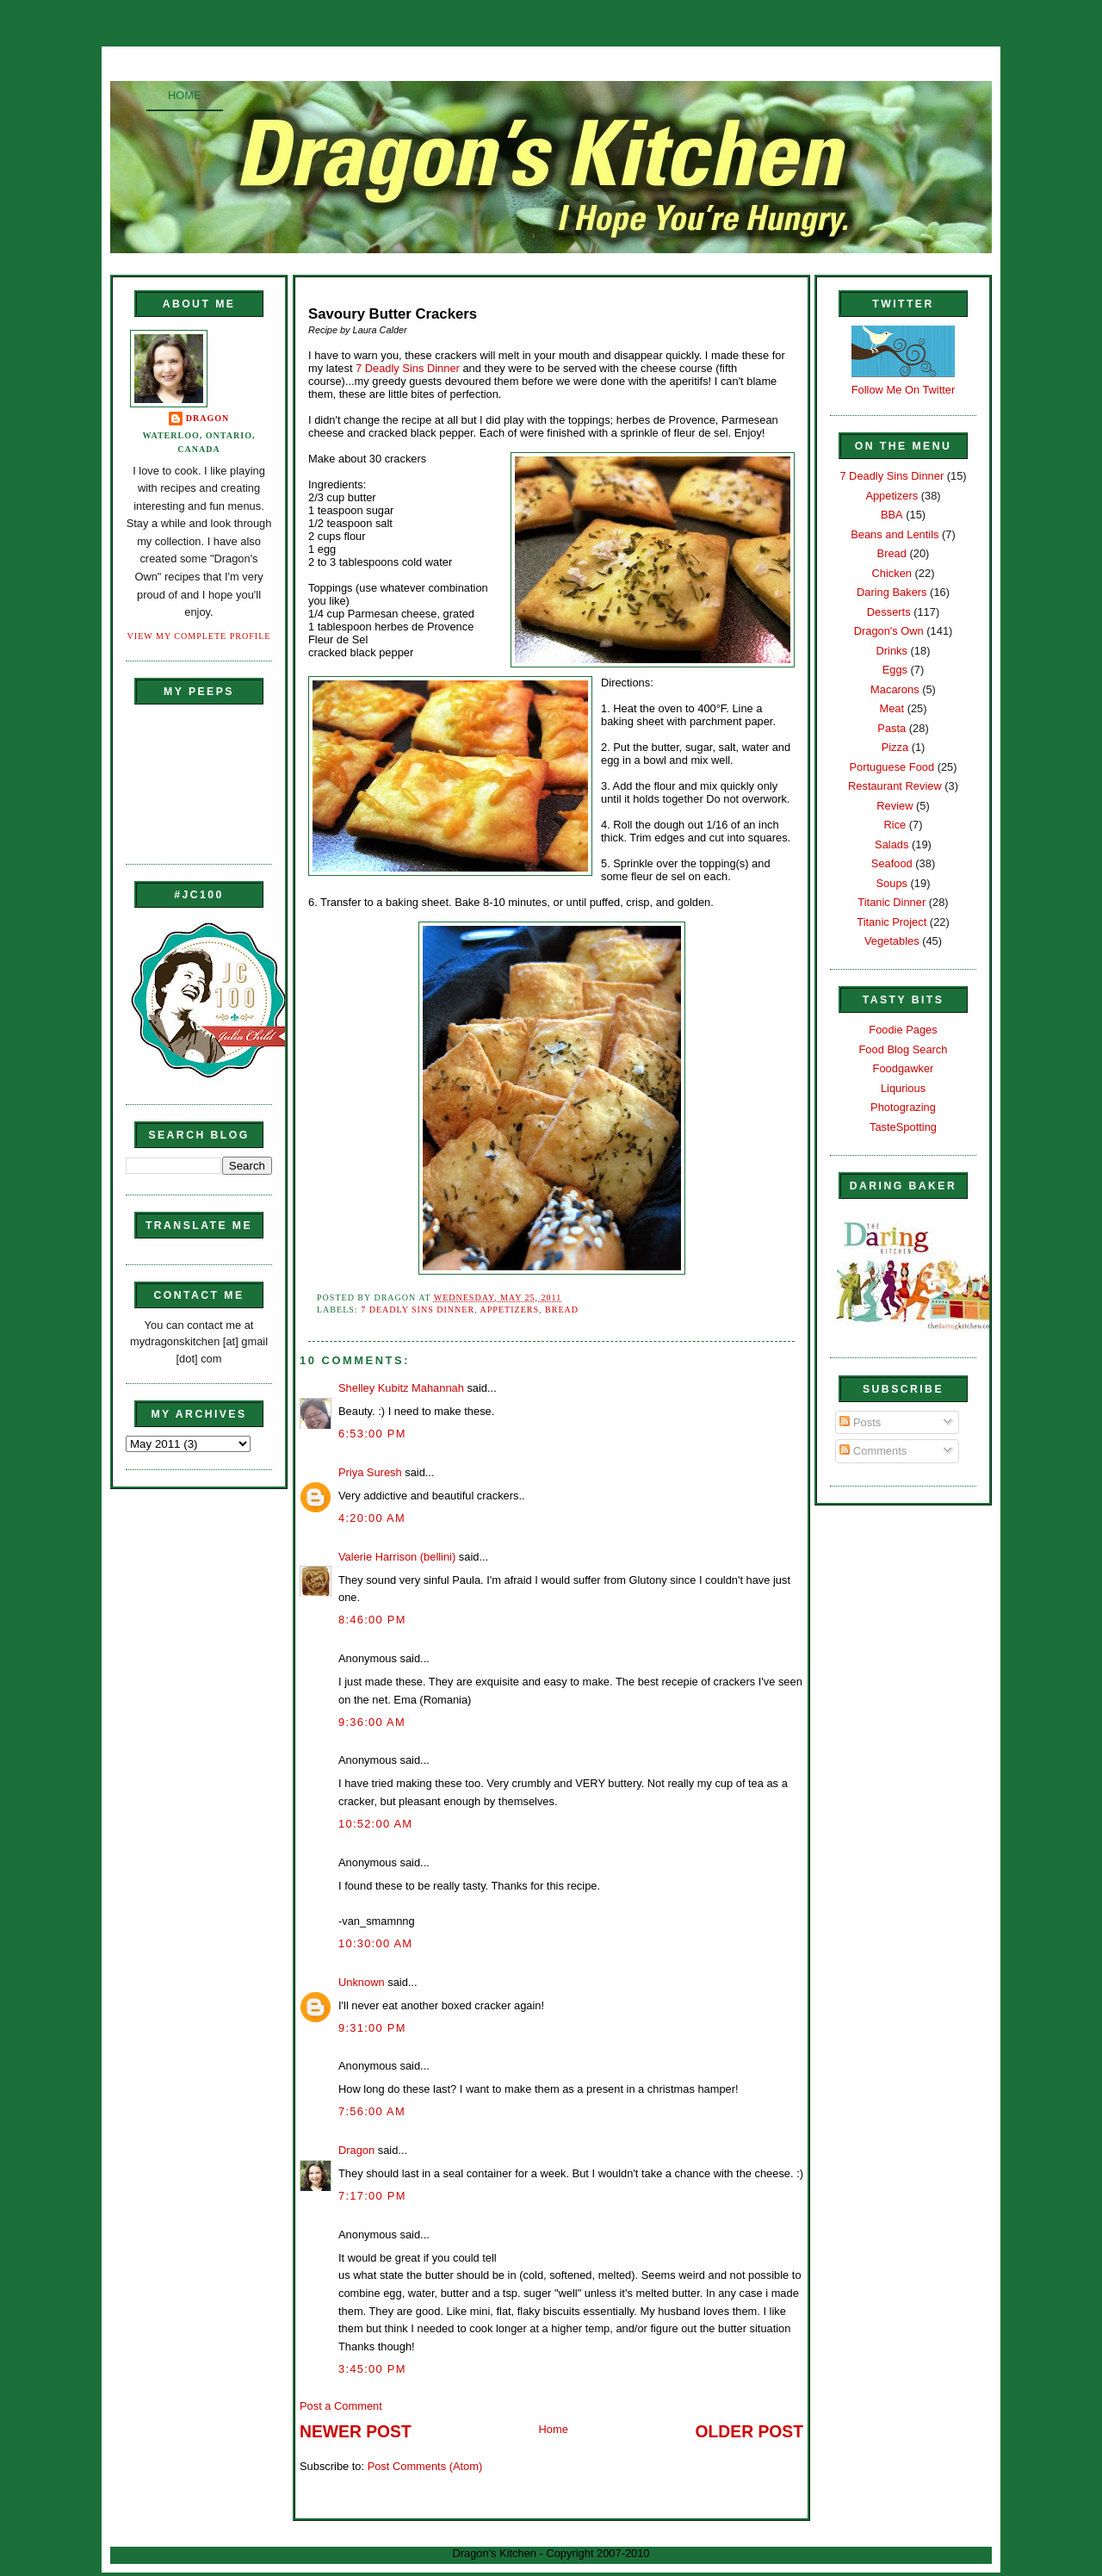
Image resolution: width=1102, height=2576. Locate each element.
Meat (891, 708)
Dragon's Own (889, 630)
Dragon (208, 418)
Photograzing (903, 1107)
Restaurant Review (895, 785)
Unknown (361, 1982)
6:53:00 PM (372, 1433)
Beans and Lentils (894, 534)
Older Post (749, 2432)
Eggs (894, 669)
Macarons (894, 689)
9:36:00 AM (372, 1722)
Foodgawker (903, 1068)
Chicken (892, 573)
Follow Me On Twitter (903, 389)
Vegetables (891, 940)
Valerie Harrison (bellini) (396, 1556)
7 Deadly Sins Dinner (409, 368)
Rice (894, 824)
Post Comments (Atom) (425, 2466)
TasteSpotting (903, 1126)
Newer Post (356, 2432)
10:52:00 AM (375, 1823)
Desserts (889, 611)
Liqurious (903, 1088)
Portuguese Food (891, 766)
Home (184, 95)
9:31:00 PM (372, 2027)
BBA (892, 514)
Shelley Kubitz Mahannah (401, 1387)
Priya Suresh (370, 1472)
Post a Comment (341, 2405)
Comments (873, 1450)
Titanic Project (891, 922)
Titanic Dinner (891, 902)
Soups (891, 883)
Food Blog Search (903, 1049)
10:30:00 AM (375, 1943)
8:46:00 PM (372, 1619)
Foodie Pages (903, 1029)
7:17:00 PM (372, 2195)
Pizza (895, 747)
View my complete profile (199, 636)
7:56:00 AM (372, 2111)
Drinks (891, 650)
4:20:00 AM (372, 1517)
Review (894, 805)
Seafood (892, 863)
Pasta (891, 728)
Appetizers (509, 1309)
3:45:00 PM (372, 2368)
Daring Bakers (891, 592)
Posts (860, 1422)
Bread (562, 1309)
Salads (891, 844)
